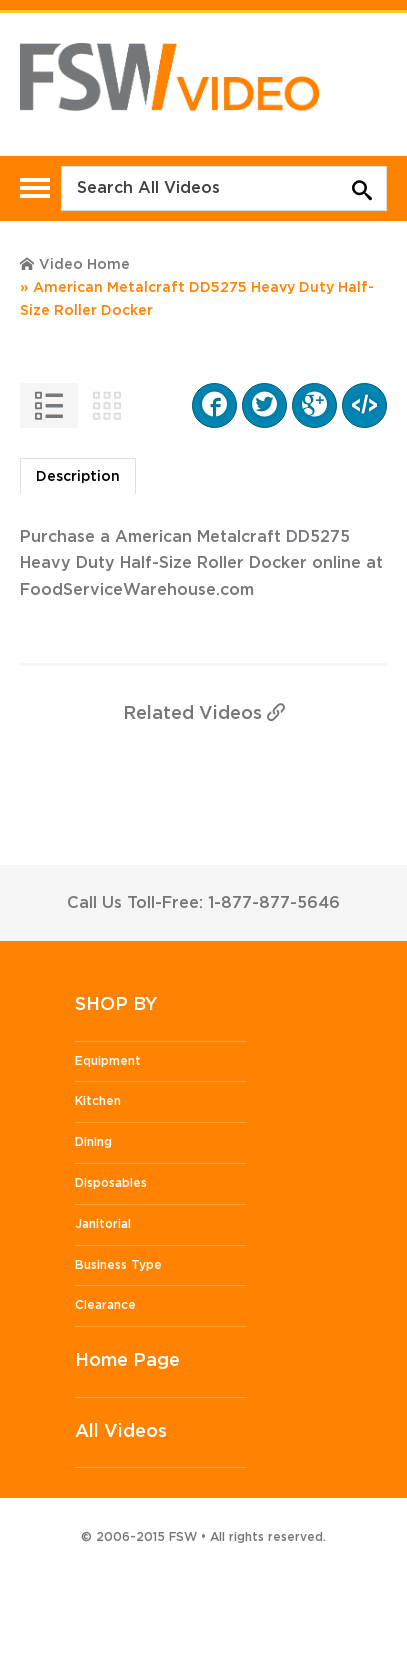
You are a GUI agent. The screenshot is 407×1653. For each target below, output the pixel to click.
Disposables (111, 1183)
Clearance (105, 1305)
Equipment (108, 1061)
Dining (93, 1142)
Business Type (118, 1265)
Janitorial (103, 1224)
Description (78, 477)
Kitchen (98, 1101)
